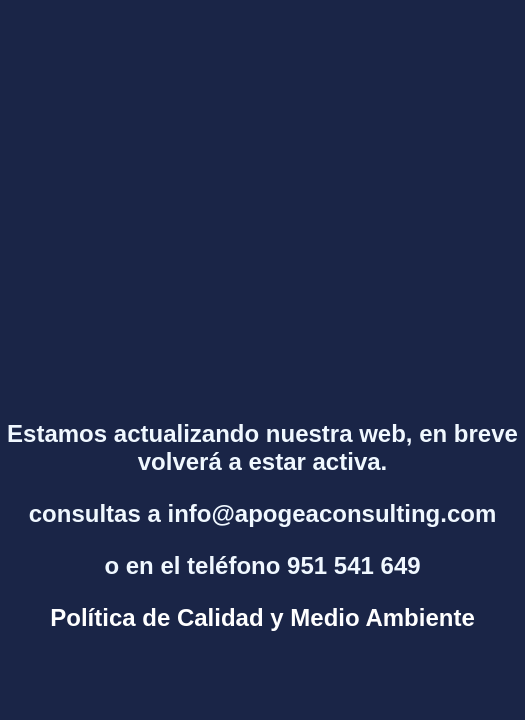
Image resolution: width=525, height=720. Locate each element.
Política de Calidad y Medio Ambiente (262, 617)
